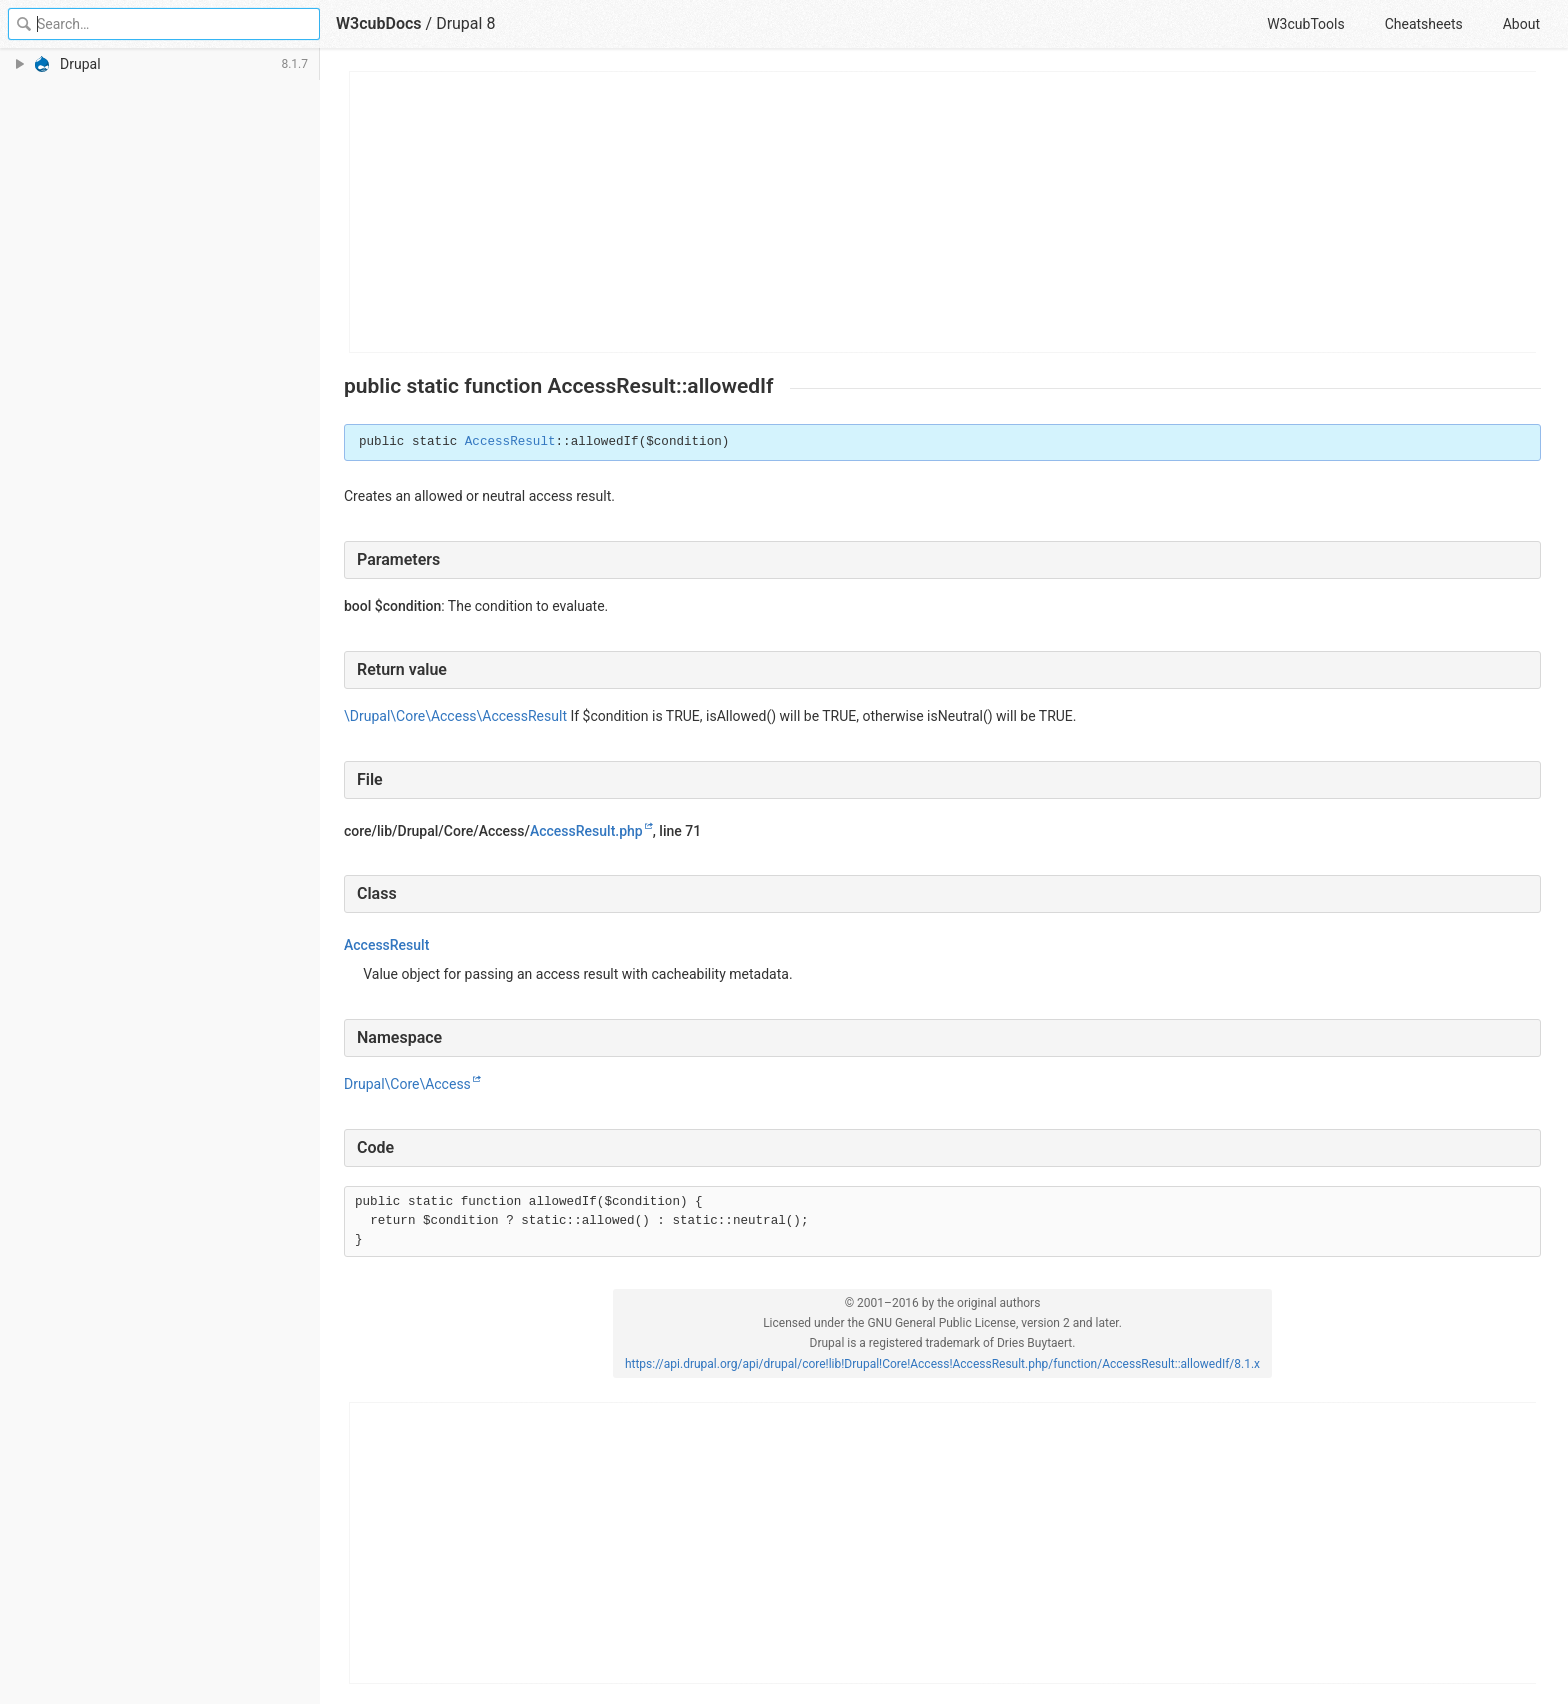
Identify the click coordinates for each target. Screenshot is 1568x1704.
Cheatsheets (1424, 24)
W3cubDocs (379, 23)
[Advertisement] (943, 212)
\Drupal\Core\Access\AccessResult (455, 716)
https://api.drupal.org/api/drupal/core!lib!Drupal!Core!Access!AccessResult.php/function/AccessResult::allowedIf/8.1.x (942, 1364)
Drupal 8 (465, 23)
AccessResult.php (586, 831)
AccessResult (510, 442)
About (1521, 24)
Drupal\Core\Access (407, 1084)
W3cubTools (1305, 24)
